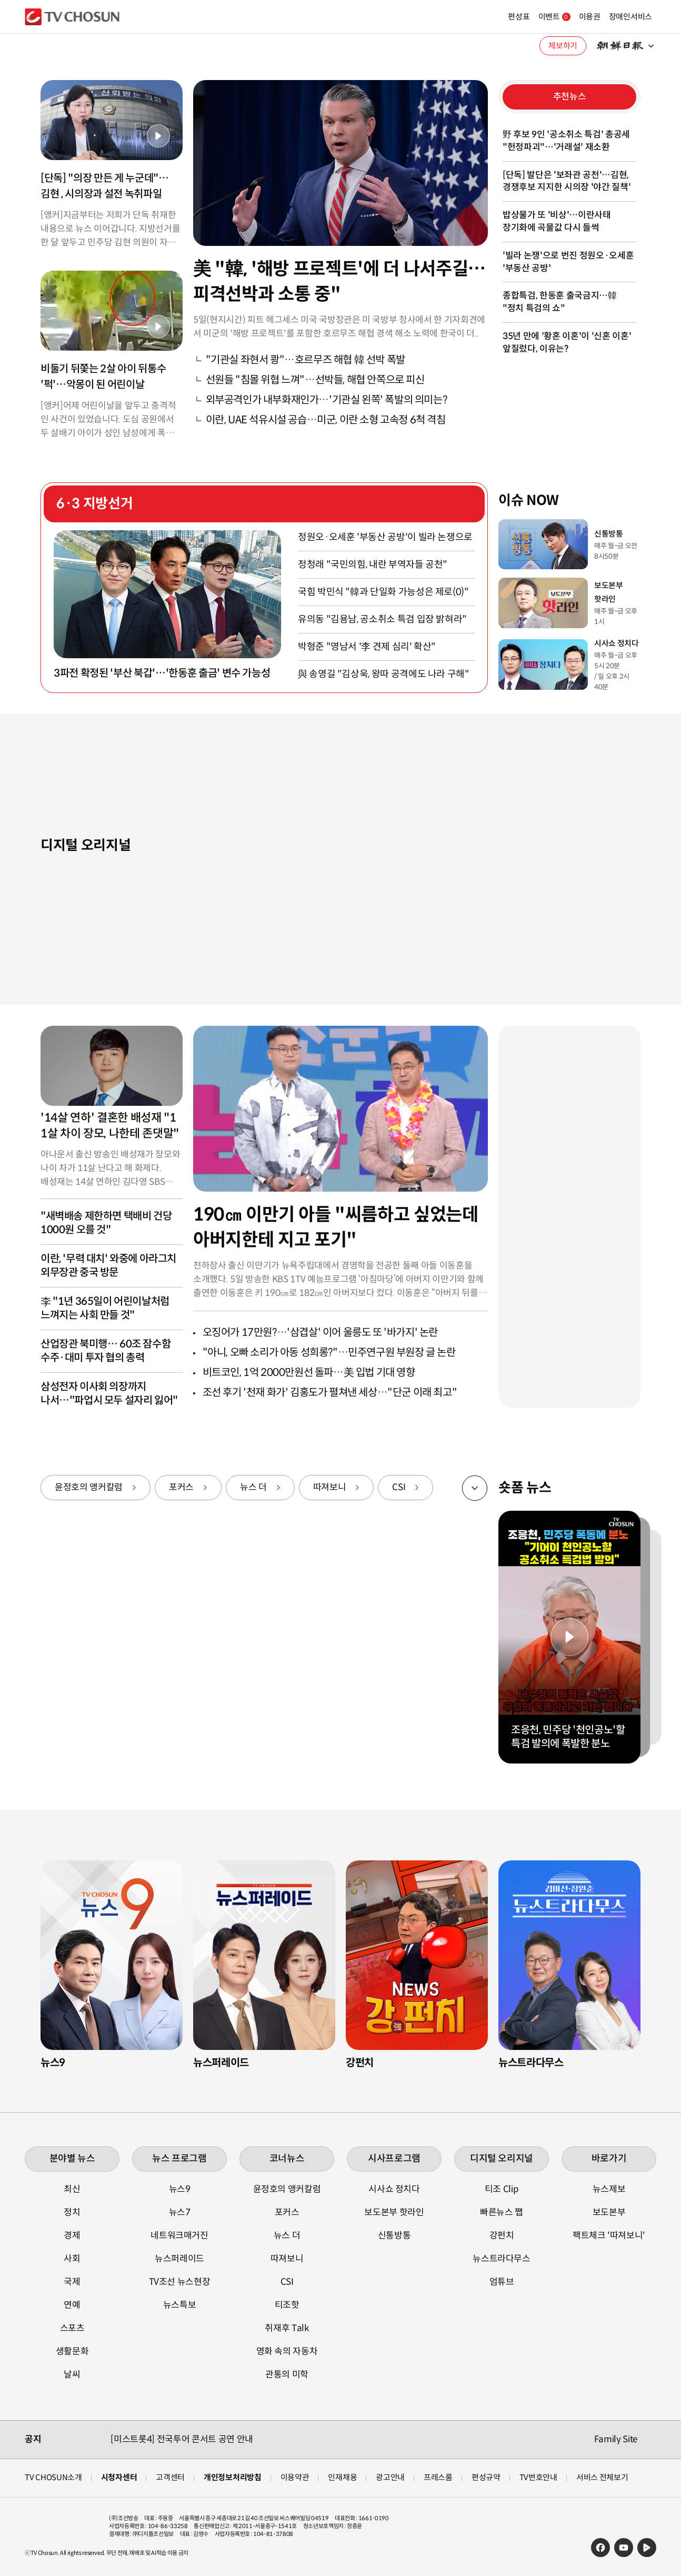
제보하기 (562, 46)
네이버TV (646, 2547)
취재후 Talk (286, 2328)
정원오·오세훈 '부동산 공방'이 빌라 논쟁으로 (385, 537)
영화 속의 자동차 (287, 2351)
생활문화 (72, 2351)
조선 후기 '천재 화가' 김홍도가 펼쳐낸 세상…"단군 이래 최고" (330, 1392)
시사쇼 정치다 (394, 2189)
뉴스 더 (253, 1487)
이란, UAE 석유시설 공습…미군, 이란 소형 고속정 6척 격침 (326, 420)
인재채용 (342, 2477)
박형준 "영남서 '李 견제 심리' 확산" (367, 646)
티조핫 (287, 2305)
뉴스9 (180, 2189)
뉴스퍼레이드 (179, 2258)
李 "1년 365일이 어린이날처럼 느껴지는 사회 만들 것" (105, 1308)
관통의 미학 (286, 2374)
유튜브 (623, 2547)
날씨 (72, 2374)
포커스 (181, 1487)
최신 (72, 2189)
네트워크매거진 (179, 2235)
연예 (72, 2305)
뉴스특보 (179, 2305)
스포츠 (72, 2328)
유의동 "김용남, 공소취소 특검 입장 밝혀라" (382, 619)
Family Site (615, 2439)
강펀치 (501, 2235)
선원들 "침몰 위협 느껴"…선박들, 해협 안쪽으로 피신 (315, 380)
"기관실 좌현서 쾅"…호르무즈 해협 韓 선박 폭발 (305, 359)
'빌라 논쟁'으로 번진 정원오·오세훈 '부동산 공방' (568, 262)
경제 (72, 2235)
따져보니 (329, 1487)
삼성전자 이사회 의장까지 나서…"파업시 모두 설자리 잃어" (109, 1393)
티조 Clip (502, 2189)
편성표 (493, 17)
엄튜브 (501, 2281)
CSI (398, 1487)
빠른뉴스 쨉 (501, 2212)
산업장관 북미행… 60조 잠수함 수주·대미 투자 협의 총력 (106, 1350)
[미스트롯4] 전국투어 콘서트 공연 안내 (182, 2439)
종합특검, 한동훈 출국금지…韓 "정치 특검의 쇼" (560, 302)
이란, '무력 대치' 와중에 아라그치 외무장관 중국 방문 (108, 1265)
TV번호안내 (538, 2477)
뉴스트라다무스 (501, 2258)
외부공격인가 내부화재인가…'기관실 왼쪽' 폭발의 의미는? (326, 400)
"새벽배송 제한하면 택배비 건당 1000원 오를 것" (106, 1223)
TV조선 (72, 16)
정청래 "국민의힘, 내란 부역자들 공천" (372, 564)
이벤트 (529, 17)
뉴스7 (180, 2212)
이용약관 (295, 2477)
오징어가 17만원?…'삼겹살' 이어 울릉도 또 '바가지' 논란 (320, 1332)
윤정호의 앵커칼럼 (89, 1487)
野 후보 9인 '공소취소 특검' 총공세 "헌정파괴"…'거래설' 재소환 (566, 141)
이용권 (564, 17)
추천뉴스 (569, 96)
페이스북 (600, 2547)
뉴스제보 (609, 2189)
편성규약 (486, 2477)
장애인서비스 (605, 17)
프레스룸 (438, 2477)
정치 (72, 2212)
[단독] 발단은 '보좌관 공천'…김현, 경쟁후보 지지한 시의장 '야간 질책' (566, 181)
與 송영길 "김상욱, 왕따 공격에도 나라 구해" (383, 674)
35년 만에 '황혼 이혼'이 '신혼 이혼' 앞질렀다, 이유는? (567, 342)
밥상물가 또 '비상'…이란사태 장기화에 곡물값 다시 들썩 (557, 221)
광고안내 (390, 2477)
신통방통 (394, 2235)
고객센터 (170, 2477)
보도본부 (609, 2212)
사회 (72, 2258)
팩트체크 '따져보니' (609, 2235)
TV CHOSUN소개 (53, 2477)
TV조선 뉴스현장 (180, 2281)
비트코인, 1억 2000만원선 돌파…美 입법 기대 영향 (309, 1372)
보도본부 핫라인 (394, 2212)
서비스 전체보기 (602, 2477)
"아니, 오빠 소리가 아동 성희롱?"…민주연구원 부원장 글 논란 (329, 1352)
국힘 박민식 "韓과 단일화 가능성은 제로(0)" (383, 592)
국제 (72, 2281)
